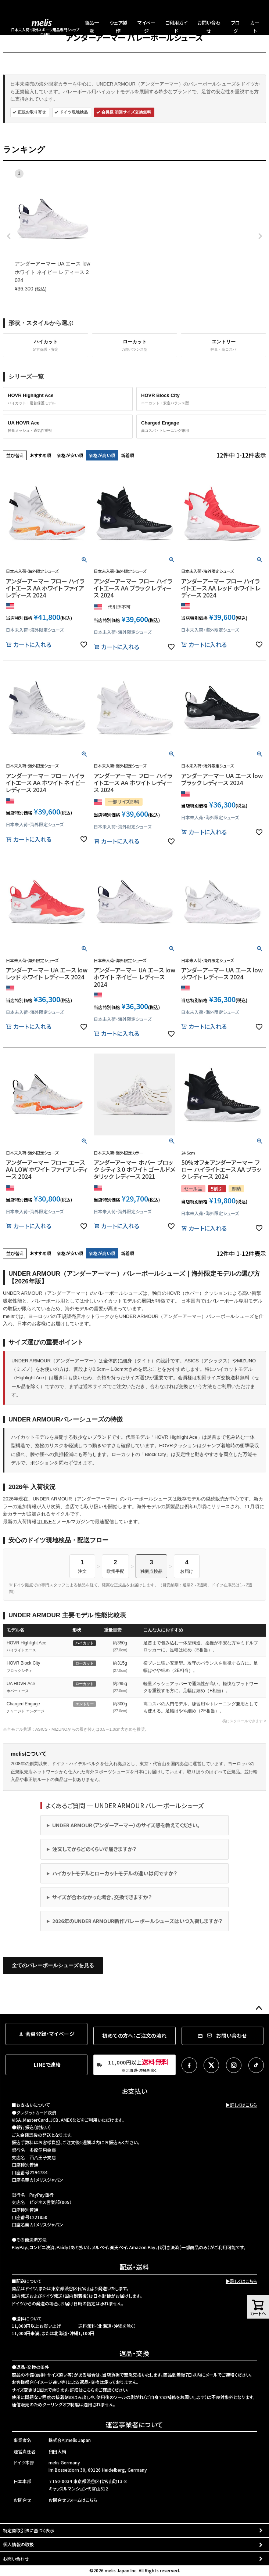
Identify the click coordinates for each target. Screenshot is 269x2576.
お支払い (134, 2091)
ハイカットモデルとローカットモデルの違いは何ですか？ (114, 1873)
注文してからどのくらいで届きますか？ (94, 1849)
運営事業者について (134, 2424)
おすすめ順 (40, 455)
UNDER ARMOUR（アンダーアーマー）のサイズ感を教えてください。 (126, 1825)
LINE (46, 1521)
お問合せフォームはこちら (73, 2500)
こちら (88, 2390)
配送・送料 (134, 2267)
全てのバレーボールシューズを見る (53, 1965)
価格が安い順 (70, 455)
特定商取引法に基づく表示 (28, 2530)
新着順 (127, 455)
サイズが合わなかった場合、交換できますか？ (102, 1897)
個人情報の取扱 (18, 2544)
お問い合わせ (16, 2558)
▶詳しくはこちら (241, 2105)
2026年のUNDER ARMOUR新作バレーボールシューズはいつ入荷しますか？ (137, 1921)
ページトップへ (259, 2008)
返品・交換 (134, 2353)
